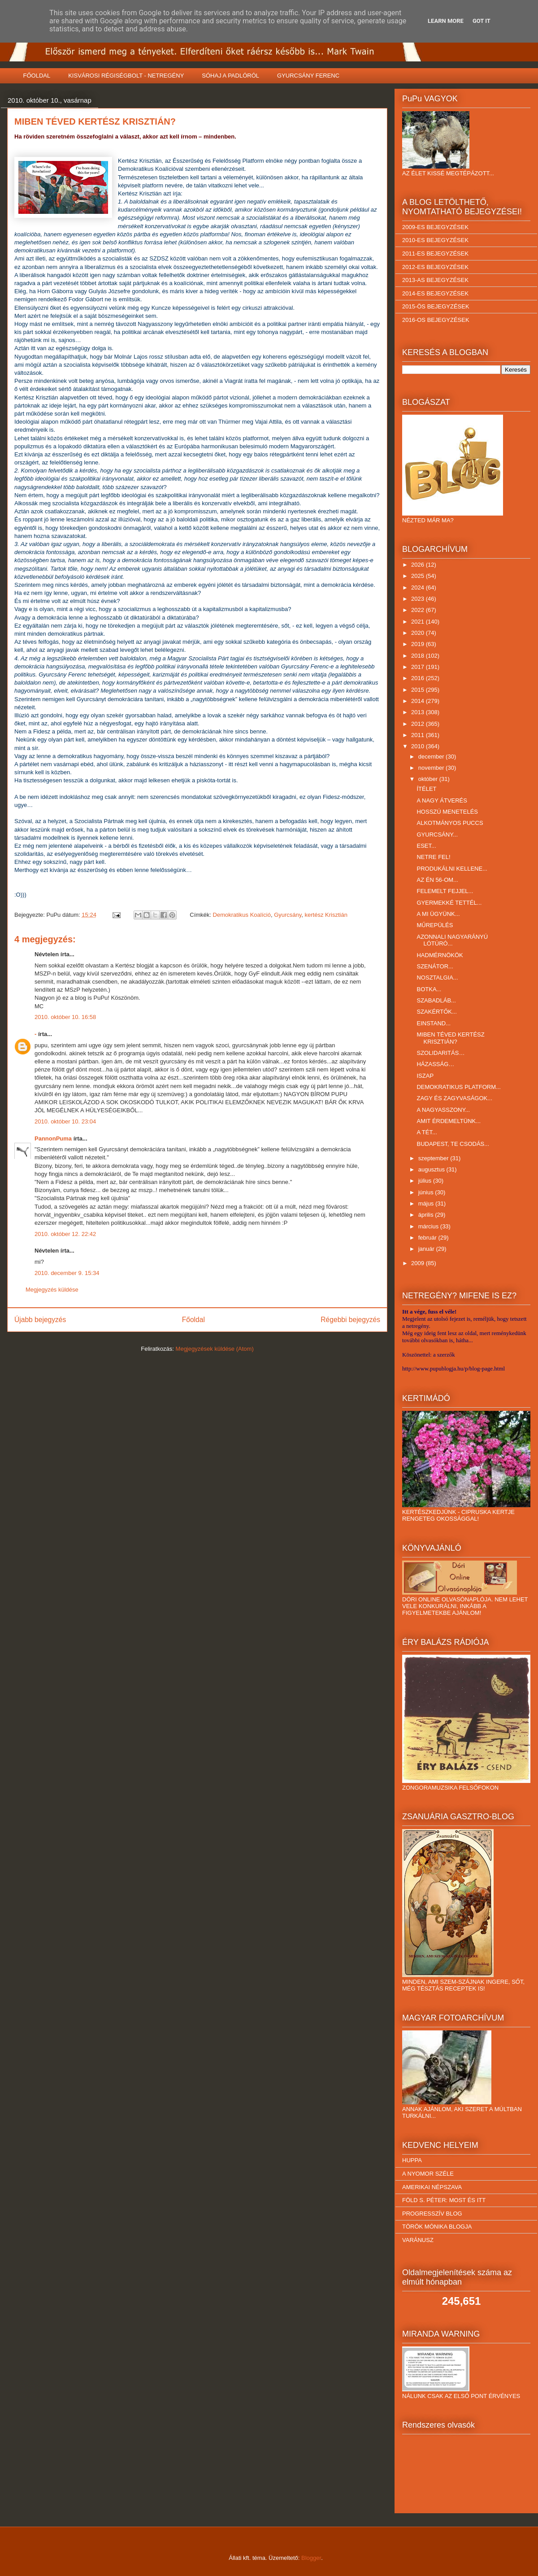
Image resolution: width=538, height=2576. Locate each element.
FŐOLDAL (37, 75)
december (432, 756)
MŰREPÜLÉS (435, 925)
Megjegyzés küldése (52, 1289)
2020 (418, 632)
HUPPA (412, 2160)
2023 (418, 598)
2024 (418, 587)
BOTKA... (429, 989)
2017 (418, 667)
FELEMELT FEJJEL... (445, 891)
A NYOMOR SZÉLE (428, 2173)
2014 (418, 701)
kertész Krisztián (326, 914)
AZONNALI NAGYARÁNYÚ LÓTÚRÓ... (452, 940)
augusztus (432, 1169)
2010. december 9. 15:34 (67, 1273)
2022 (418, 610)
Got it (481, 20)
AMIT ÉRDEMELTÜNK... (449, 1121)
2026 (418, 564)
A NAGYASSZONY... (443, 1109)
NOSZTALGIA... (437, 977)
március (429, 1226)
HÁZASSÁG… (435, 1064)
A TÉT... (427, 1132)
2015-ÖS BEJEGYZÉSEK (435, 306)
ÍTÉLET (426, 788)
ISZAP (425, 1075)
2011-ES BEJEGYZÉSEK (435, 253)
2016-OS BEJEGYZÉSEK (435, 320)
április (426, 1214)
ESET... (426, 845)
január (427, 1248)
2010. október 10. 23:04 (65, 1121)
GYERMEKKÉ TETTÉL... (449, 902)
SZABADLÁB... (436, 1000)
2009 (418, 1263)
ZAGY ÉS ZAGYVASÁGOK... (454, 1098)
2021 (418, 621)
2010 (418, 746)
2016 (418, 678)
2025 (418, 575)
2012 (418, 723)
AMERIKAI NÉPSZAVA (432, 2187)
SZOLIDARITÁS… (440, 1052)
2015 (418, 689)
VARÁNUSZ (418, 2240)
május (426, 1203)
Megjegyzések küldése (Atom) (215, 1348)
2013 (418, 712)
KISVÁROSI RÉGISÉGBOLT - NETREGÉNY (126, 75)
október (428, 779)
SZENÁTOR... (435, 966)
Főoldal (193, 1319)
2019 (418, 644)
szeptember (434, 1158)
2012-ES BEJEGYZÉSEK (435, 267)
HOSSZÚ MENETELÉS (447, 811)
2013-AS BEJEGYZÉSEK (435, 280)
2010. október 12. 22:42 (65, 1234)
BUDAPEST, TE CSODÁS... (453, 1144)
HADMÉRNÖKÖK (440, 955)
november (432, 767)
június (426, 1192)
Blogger (311, 2557)
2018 (418, 655)
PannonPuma (53, 1138)
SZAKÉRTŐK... (436, 1011)
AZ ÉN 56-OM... (437, 879)
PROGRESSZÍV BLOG (432, 2213)
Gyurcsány (287, 914)
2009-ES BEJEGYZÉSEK (435, 227)
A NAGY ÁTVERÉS (442, 800)
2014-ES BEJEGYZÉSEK (435, 293)
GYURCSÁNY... (437, 834)
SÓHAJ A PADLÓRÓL (230, 75)
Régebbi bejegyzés (350, 1319)
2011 (418, 735)
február (428, 1237)
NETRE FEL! (433, 857)
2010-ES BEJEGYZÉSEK (435, 240)
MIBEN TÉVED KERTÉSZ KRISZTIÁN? (450, 1038)
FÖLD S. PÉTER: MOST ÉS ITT (444, 2200)
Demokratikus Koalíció (242, 914)
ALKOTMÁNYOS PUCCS (450, 823)
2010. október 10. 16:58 (65, 1017)
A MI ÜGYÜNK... (438, 914)
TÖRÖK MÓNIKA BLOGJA (437, 2226)
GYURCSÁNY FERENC (308, 75)
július (425, 1180)
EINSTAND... (434, 1023)
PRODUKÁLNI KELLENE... (452, 868)
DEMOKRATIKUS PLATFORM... (458, 1087)
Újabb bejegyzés (40, 1319)
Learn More (446, 20)
